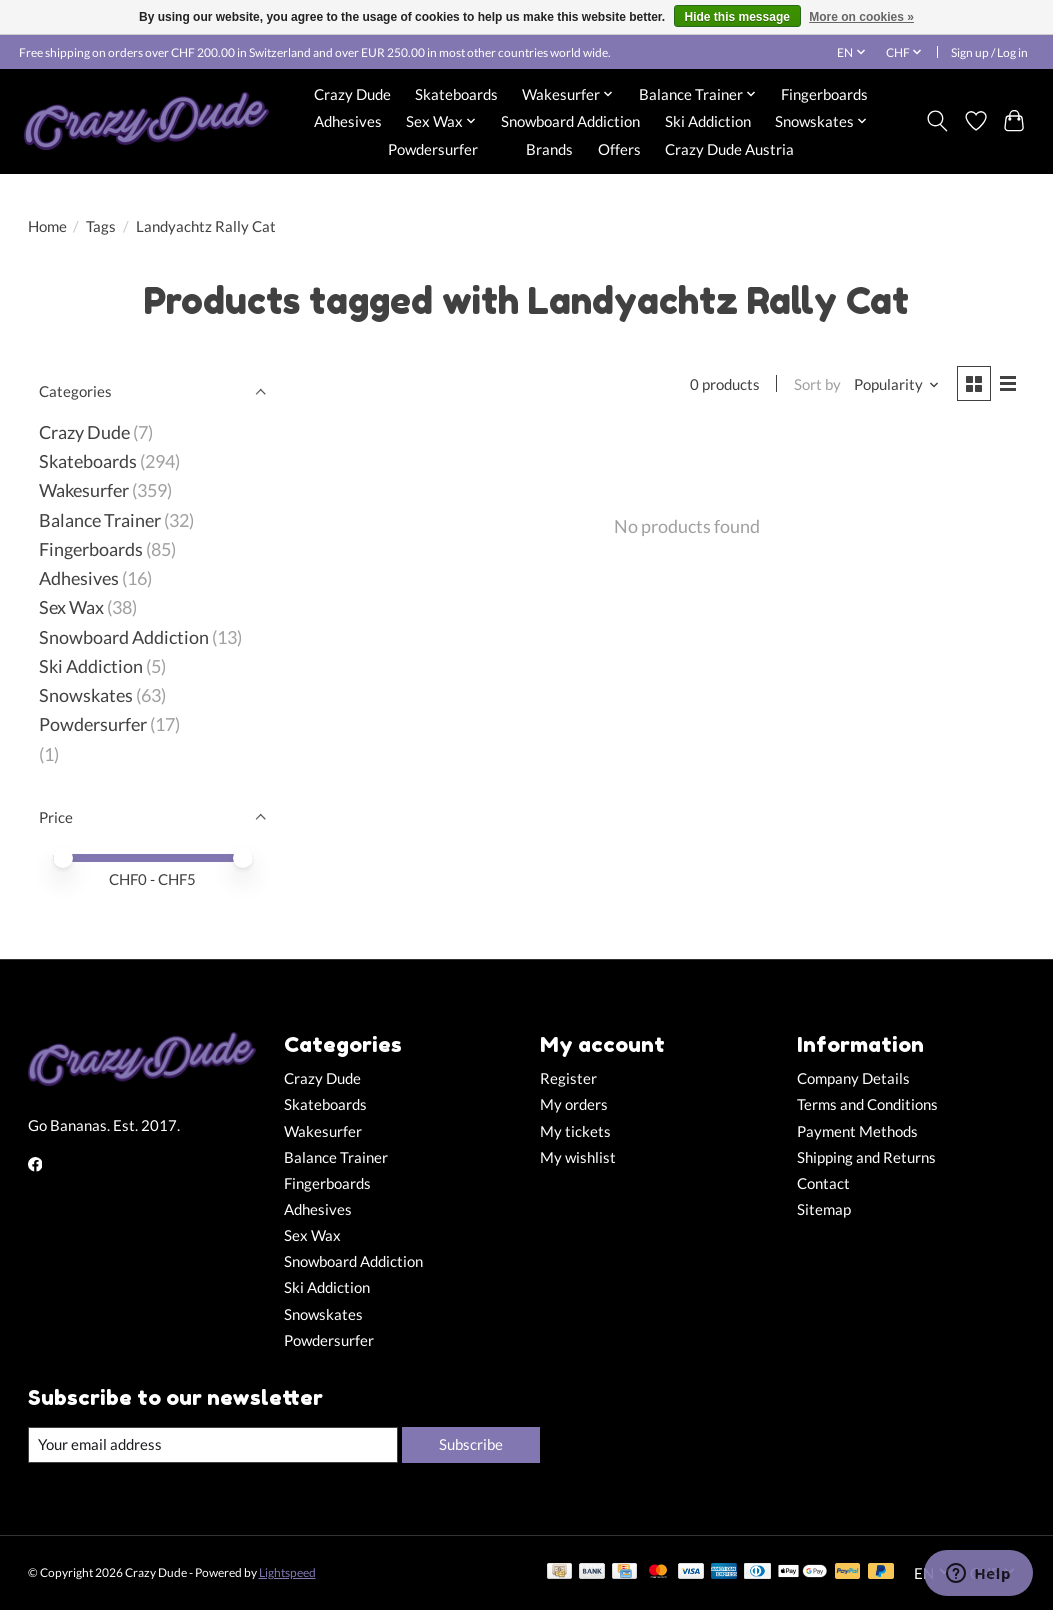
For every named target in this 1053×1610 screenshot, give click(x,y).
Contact (823, 1183)
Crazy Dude (352, 94)
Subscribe (471, 1444)
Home (47, 226)
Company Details (853, 1078)
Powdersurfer (433, 149)
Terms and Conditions (867, 1104)
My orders (574, 1104)
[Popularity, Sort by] (897, 384)
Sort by (817, 384)
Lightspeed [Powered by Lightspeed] (287, 1572)
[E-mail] (213, 1445)
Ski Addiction (708, 121)
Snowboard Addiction (570, 121)
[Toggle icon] (936, 121)
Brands (549, 149)
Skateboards (456, 94)
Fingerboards (824, 94)
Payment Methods (857, 1131)
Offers (619, 149)
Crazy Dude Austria (729, 149)
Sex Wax (71, 607)
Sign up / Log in (989, 52)
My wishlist (578, 1157)
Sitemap (824, 1209)
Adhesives (348, 121)
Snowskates (86, 695)
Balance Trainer (100, 520)
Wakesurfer (84, 490)
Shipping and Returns (866, 1157)
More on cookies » (861, 17)
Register (568, 1078)
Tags (101, 226)
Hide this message (737, 17)
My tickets (575, 1131)
